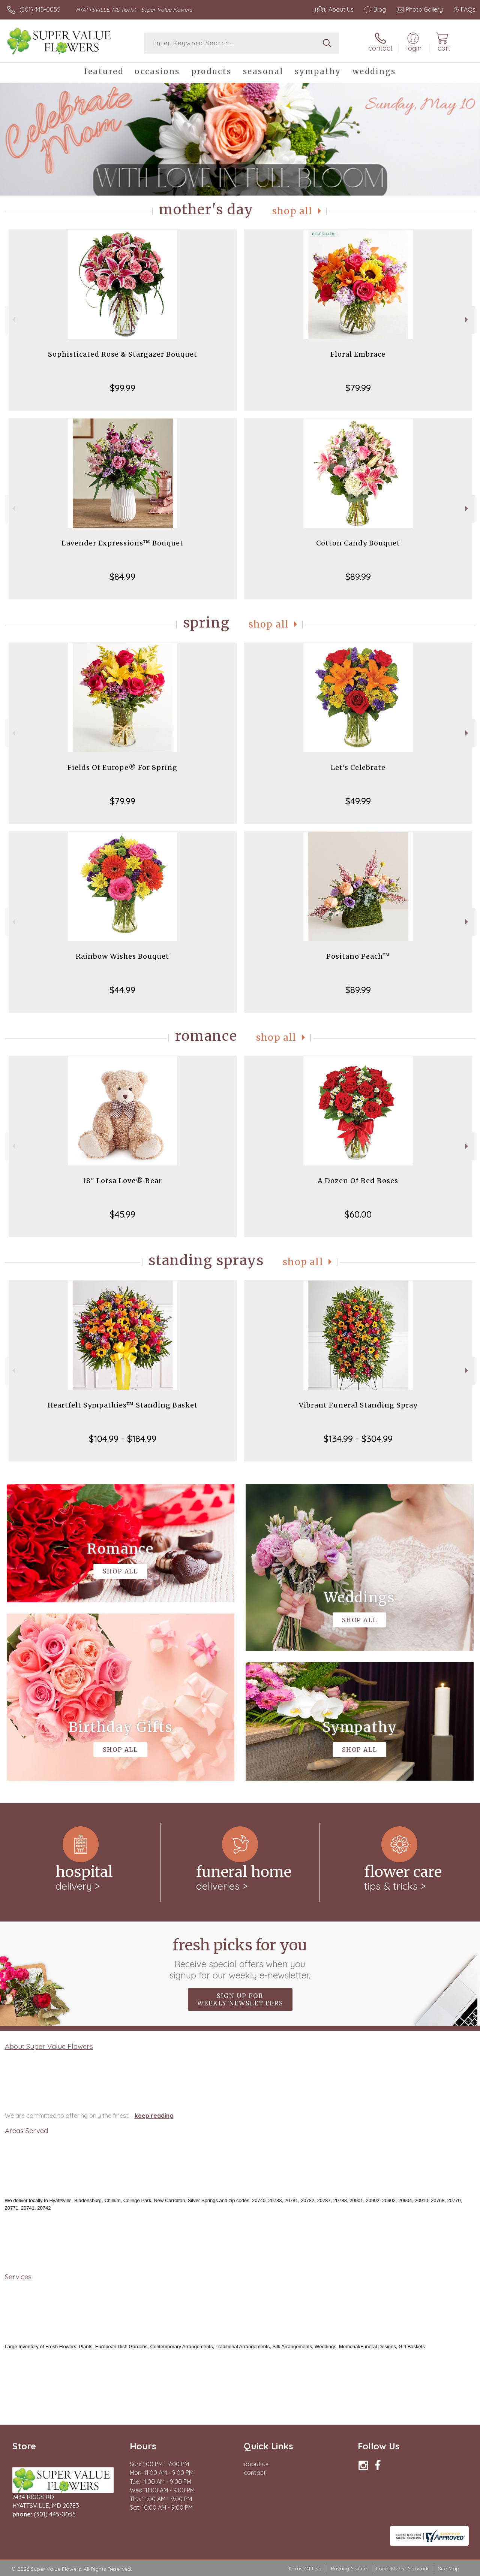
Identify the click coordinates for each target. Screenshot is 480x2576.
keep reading (154, 2115)
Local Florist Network (402, 2568)
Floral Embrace (358, 354)
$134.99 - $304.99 (358, 1438)
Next (467, 320)
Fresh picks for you (240, 1958)
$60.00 (358, 1214)
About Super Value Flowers (49, 2046)
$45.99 (122, 1214)
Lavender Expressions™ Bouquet (122, 543)
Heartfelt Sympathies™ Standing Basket (123, 1405)
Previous (13, 320)
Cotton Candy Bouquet (358, 543)
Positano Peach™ (358, 956)
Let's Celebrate (358, 767)
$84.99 (122, 576)
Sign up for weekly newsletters (240, 1999)
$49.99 (358, 801)
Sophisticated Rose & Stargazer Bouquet (122, 354)
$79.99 (358, 387)
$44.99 (122, 989)
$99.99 (122, 387)
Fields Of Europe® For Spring (122, 767)
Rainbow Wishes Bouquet (122, 956)
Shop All (292, 211)
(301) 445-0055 (40, 9)
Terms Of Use (304, 2568)
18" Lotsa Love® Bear (122, 1180)
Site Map (448, 2568)
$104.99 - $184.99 (122, 1438)
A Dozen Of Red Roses (358, 1180)
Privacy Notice (349, 2568)
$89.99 (358, 576)
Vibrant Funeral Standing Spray (358, 1405)
